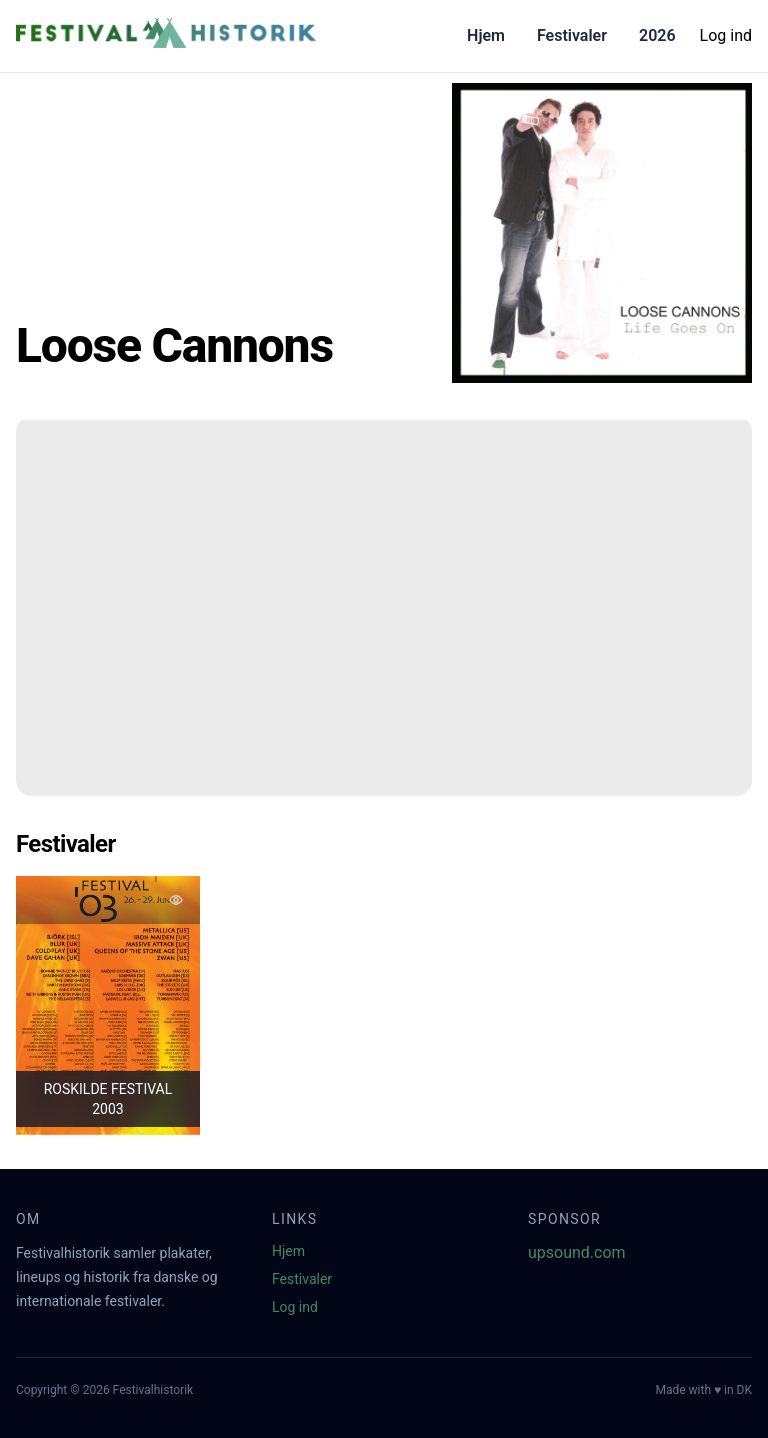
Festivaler (572, 35)
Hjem (486, 35)
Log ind (726, 35)
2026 (657, 35)
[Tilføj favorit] (176, 900)
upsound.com (577, 1252)
